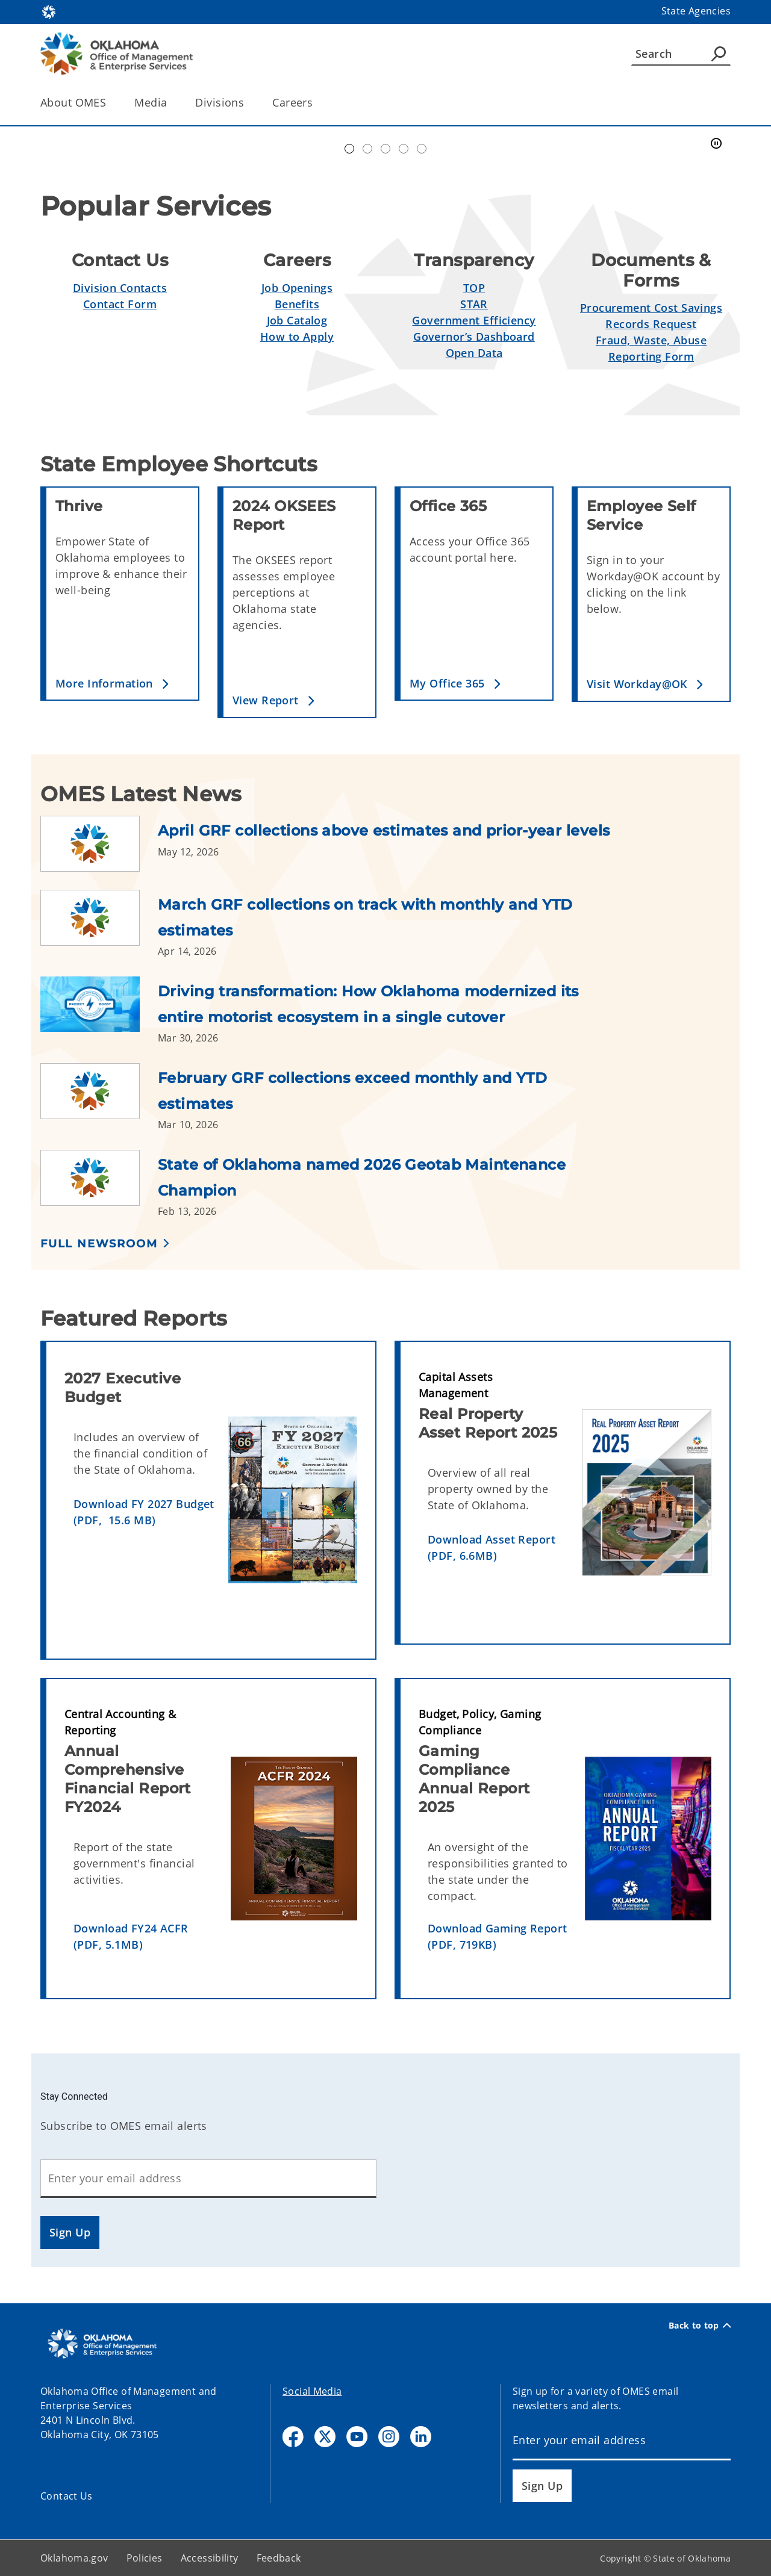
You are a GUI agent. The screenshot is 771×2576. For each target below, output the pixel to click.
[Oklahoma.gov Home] (48, 11)
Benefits (297, 304)
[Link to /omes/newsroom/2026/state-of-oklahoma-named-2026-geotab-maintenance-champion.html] (99, 1184)
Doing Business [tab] (385, 149)
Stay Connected (74, 2096)
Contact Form (120, 304)
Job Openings (296, 288)
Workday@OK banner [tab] (367, 149)
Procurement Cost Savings (651, 307)
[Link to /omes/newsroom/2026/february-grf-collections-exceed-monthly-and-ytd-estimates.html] (99, 1097)
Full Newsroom (98, 1243)
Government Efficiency (473, 320)
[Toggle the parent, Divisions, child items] (248, 103)
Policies (144, 2558)
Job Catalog (297, 320)
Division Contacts (120, 288)
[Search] (681, 54)
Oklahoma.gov (74, 2558)
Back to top (700, 2325)
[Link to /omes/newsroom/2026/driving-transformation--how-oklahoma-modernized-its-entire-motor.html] (99, 1010)
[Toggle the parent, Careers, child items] (316, 103)
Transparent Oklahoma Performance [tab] (421, 149)
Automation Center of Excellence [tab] (349, 149)
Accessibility (210, 2558)
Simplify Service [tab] (403, 149)
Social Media (312, 2391)
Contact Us (66, 2496)
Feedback (279, 2558)
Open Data (474, 353)
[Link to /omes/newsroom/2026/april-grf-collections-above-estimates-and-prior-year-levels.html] (99, 844)
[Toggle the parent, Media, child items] (171, 103)
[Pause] (716, 143)
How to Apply (297, 336)
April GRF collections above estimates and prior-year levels (384, 830)
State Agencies (696, 10)
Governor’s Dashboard (474, 336)
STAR (474, 304)
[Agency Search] (719, 54)
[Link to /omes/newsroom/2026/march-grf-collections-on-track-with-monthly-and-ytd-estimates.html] (99, 924)
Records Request (650, 324)
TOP (474, 288)
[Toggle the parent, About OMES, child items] (110, 103)
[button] (122, 683)
